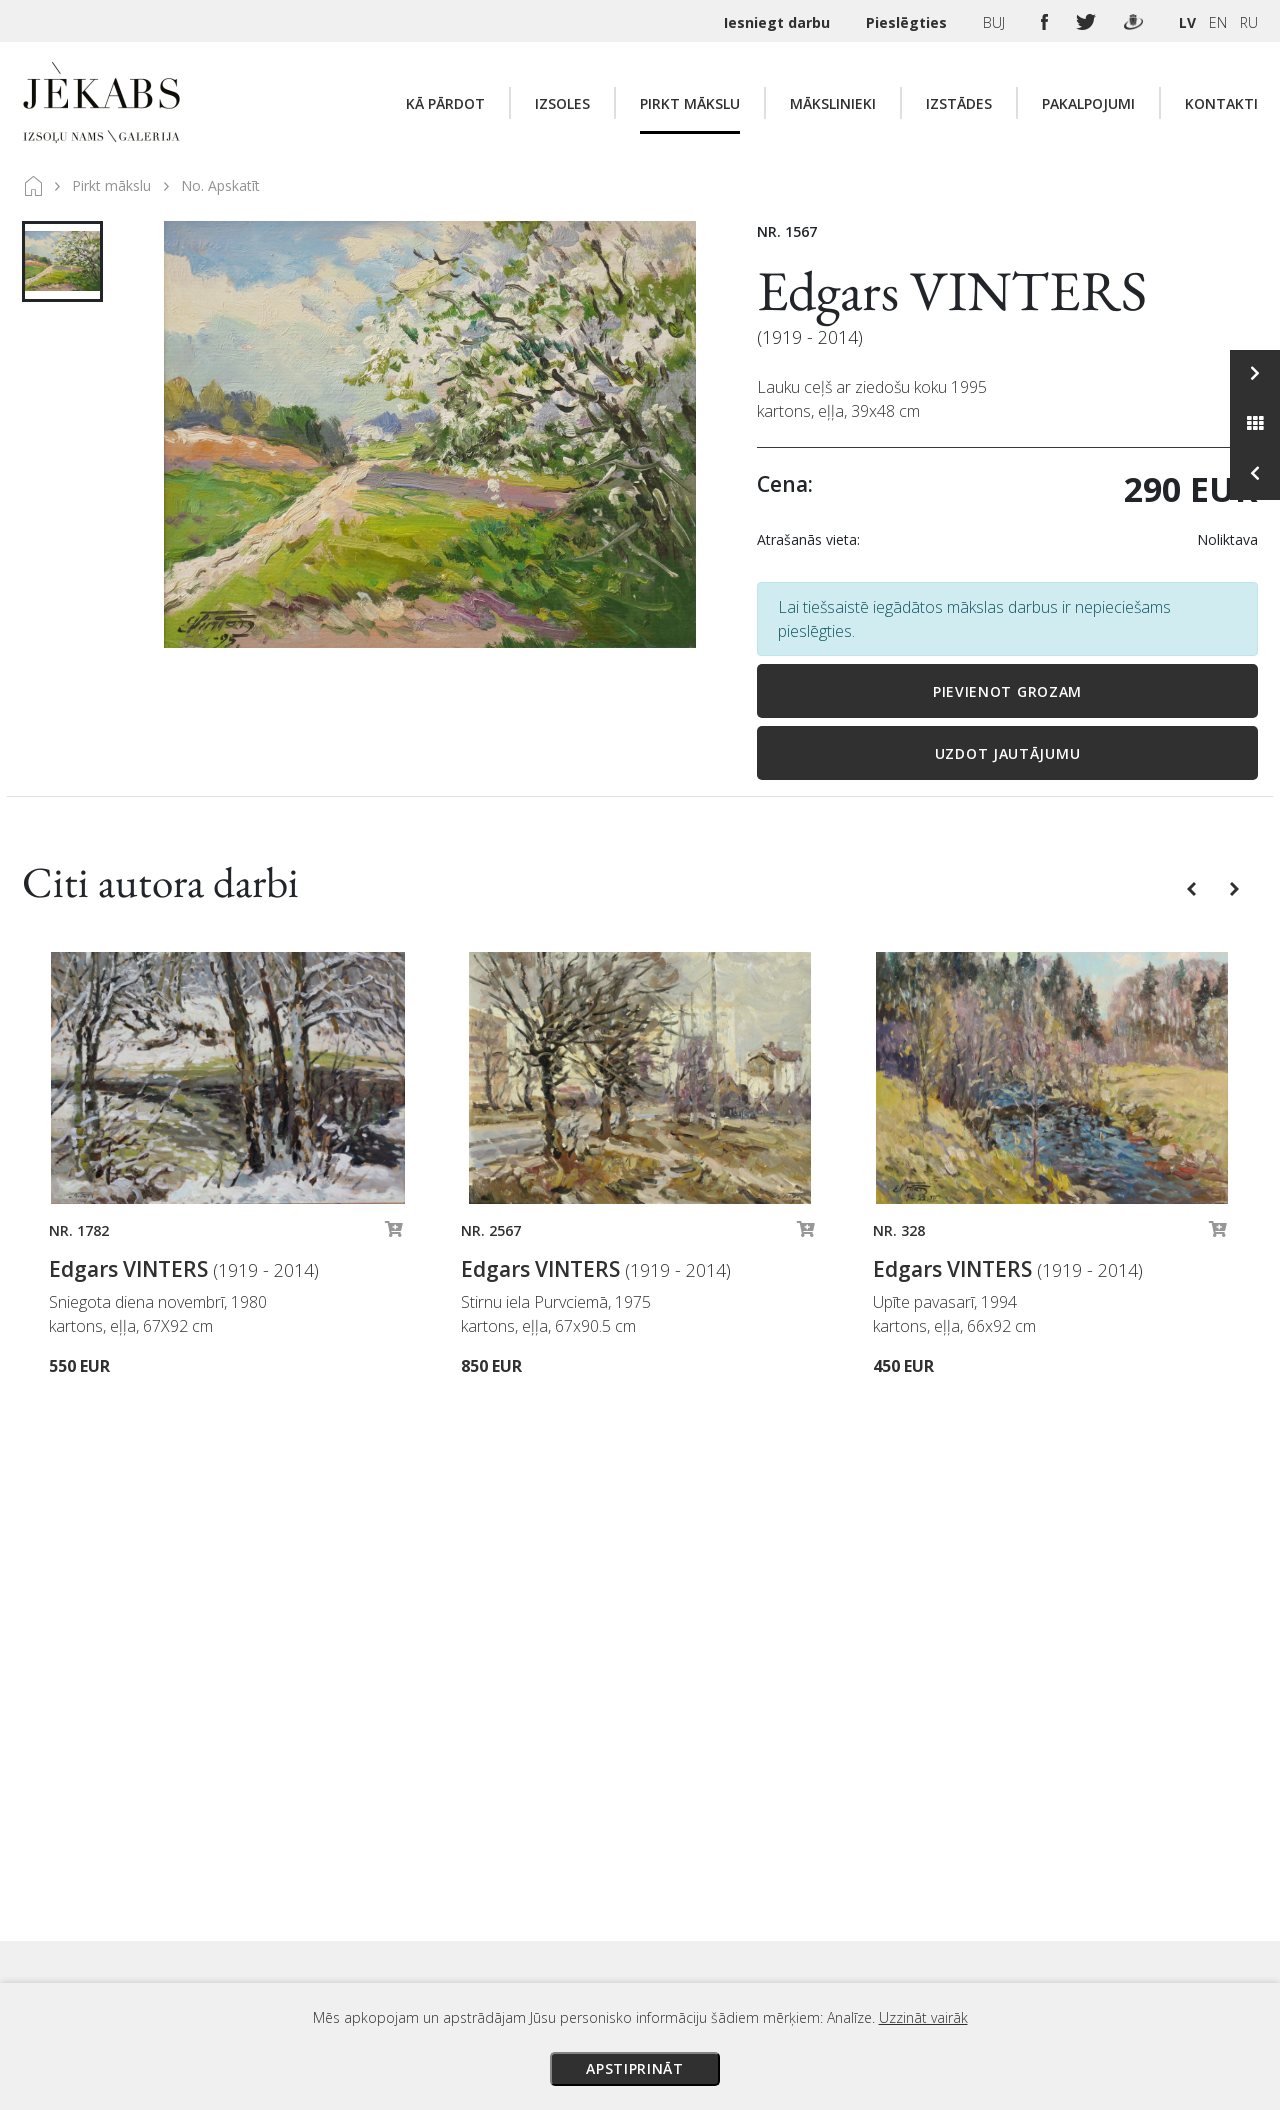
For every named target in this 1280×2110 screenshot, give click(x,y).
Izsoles (562, 103)
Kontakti (1221, 103)
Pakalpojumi (1088, 103)
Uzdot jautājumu (1008, 753)
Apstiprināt (635, 2068)
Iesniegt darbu (779, 22)
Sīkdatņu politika (817, 1940)
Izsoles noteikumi (822, 1800)
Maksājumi (799, 1828)
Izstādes (959, 103)
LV (1187, 22)
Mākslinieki (833, 103)
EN (1218, 22)
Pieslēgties (908, 22)
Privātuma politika (823, 1912)
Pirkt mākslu (690, 103)
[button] (1193, 887)
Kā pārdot (445, 103)
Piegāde (789, 1856)
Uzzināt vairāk (923, 2017)
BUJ (996, 22)
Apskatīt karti (317, 1849)
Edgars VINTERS (952, 290)
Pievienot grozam (1007, 691)
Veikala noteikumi (821, 1884)
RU (1249, 22)
